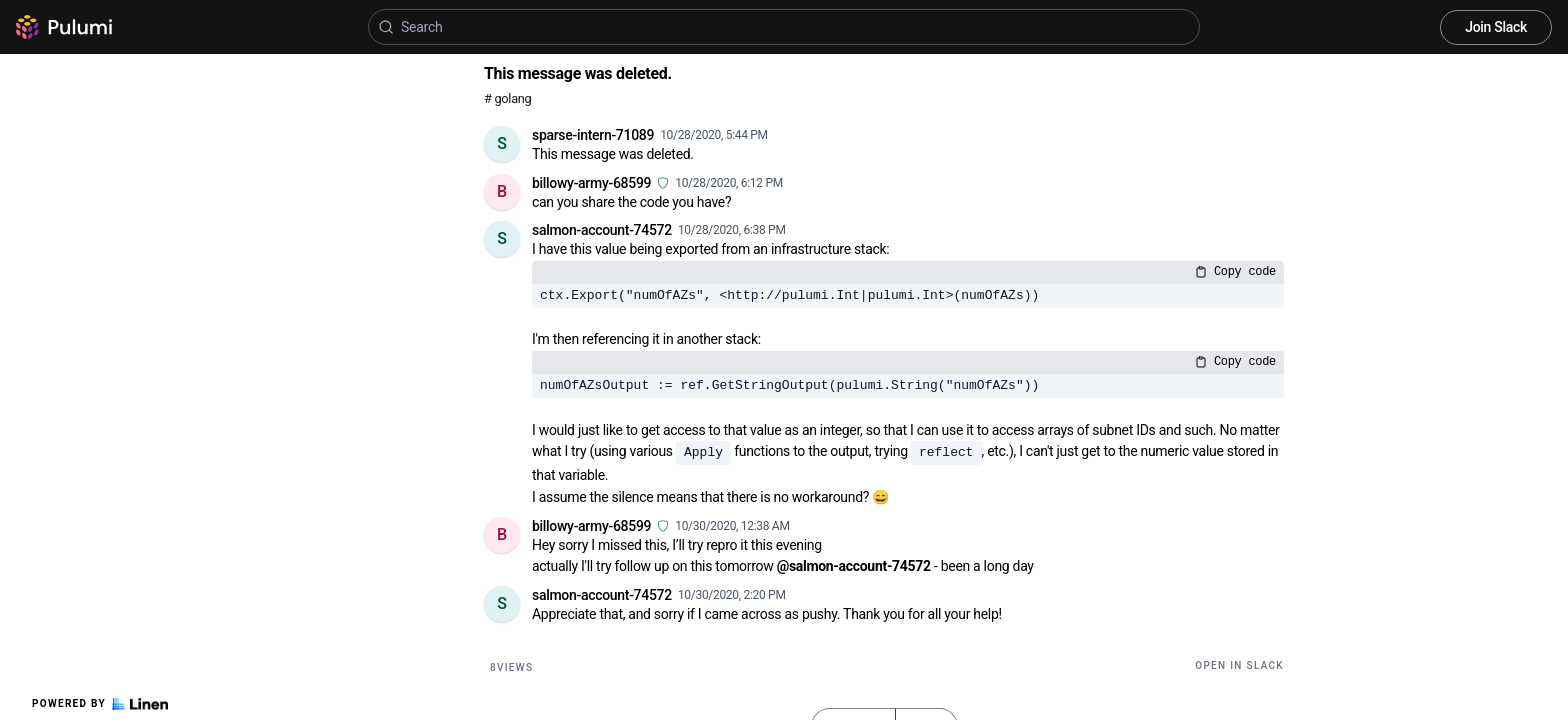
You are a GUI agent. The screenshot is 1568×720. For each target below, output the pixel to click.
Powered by (100, 704)
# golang (507, 98)
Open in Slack (1239, 665)
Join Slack (1496, 27)
